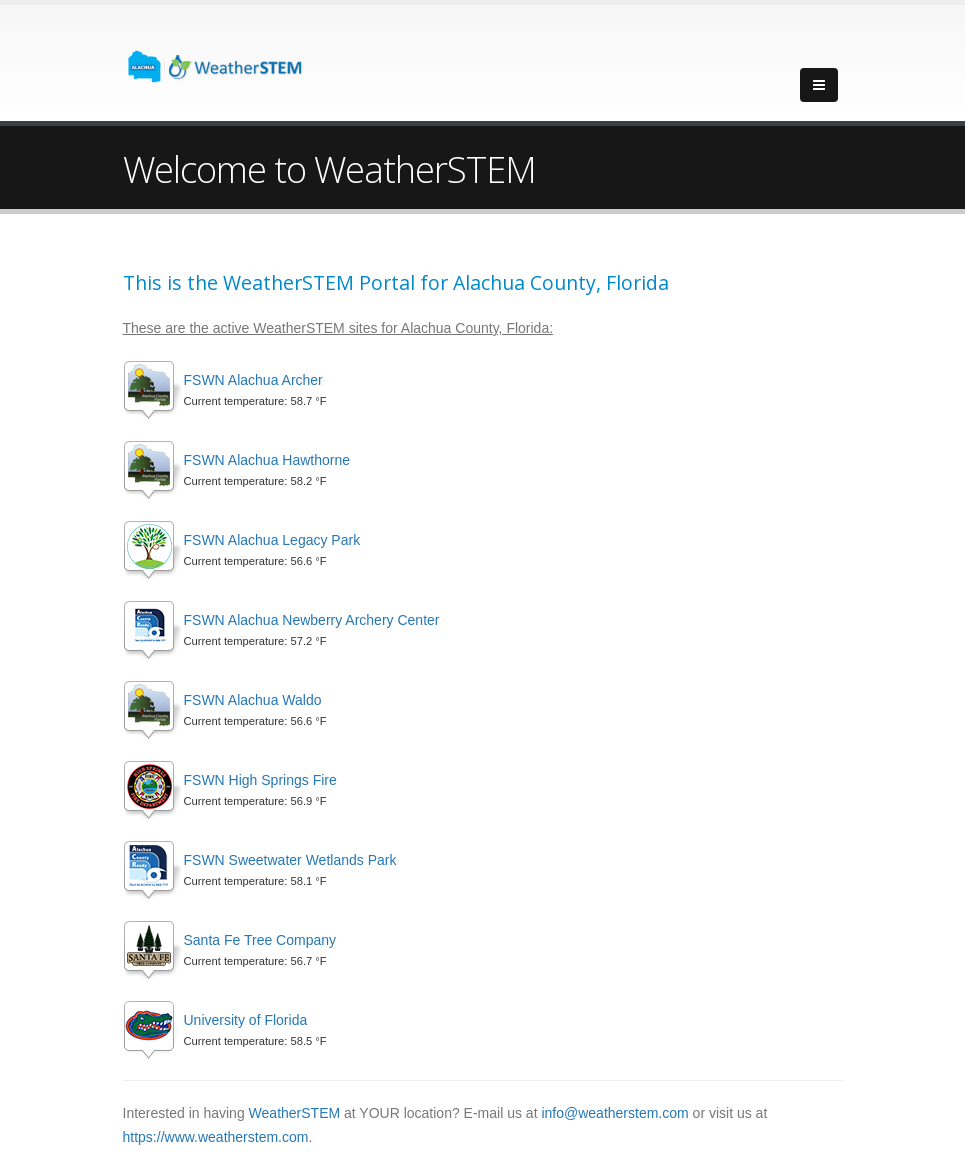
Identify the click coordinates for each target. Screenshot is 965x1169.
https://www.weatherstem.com (216, 1137)
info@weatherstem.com (614, 1113)
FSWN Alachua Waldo (253, 700)
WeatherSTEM (295, 1113)
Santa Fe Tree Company (260, 940)
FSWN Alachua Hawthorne (267, 460)
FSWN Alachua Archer (253, 380)
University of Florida (246, 1020)
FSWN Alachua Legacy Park (272, 540)
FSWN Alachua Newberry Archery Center (312, 620)
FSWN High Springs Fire (260, 780)
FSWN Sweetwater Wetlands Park (290, 860)
